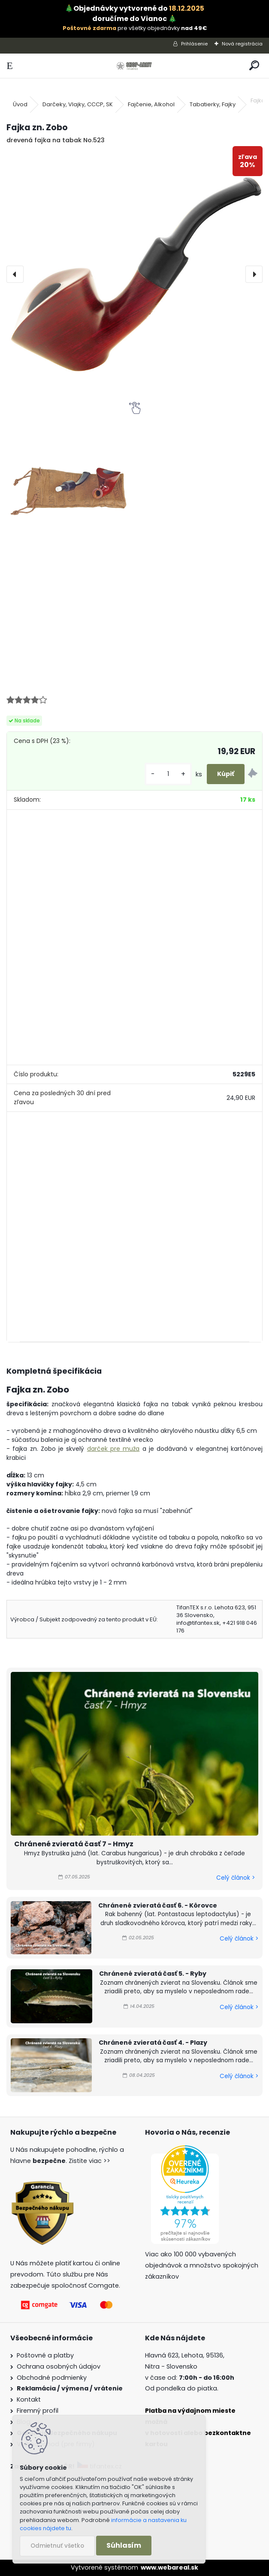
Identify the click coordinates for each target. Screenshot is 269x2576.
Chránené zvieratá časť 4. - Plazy (153, 2042)
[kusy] (168, 774)
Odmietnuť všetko (57, 2546)
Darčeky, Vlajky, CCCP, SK (77, 104)
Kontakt (29, 2399)
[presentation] (15, 274)
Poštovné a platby (45, 2355)
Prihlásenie (194, 43)
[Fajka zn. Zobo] (134, 274)
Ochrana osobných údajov (58, 2366)
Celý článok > (235, 1878)
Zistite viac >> (89, 2161)
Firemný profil (37, 2410)
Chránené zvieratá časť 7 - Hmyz (73, 1844)
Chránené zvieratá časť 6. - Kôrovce (157, 1905)
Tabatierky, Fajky (213, 104)
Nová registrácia (242, 43)
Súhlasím (123, 2545)
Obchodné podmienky (52, 2377)
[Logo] (134, 66)
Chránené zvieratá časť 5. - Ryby (152, 1973)
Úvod (20, 104)
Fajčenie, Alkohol (151, 104)
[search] (254, 66)
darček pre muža (113, 1448)
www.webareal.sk (169, 2567)
